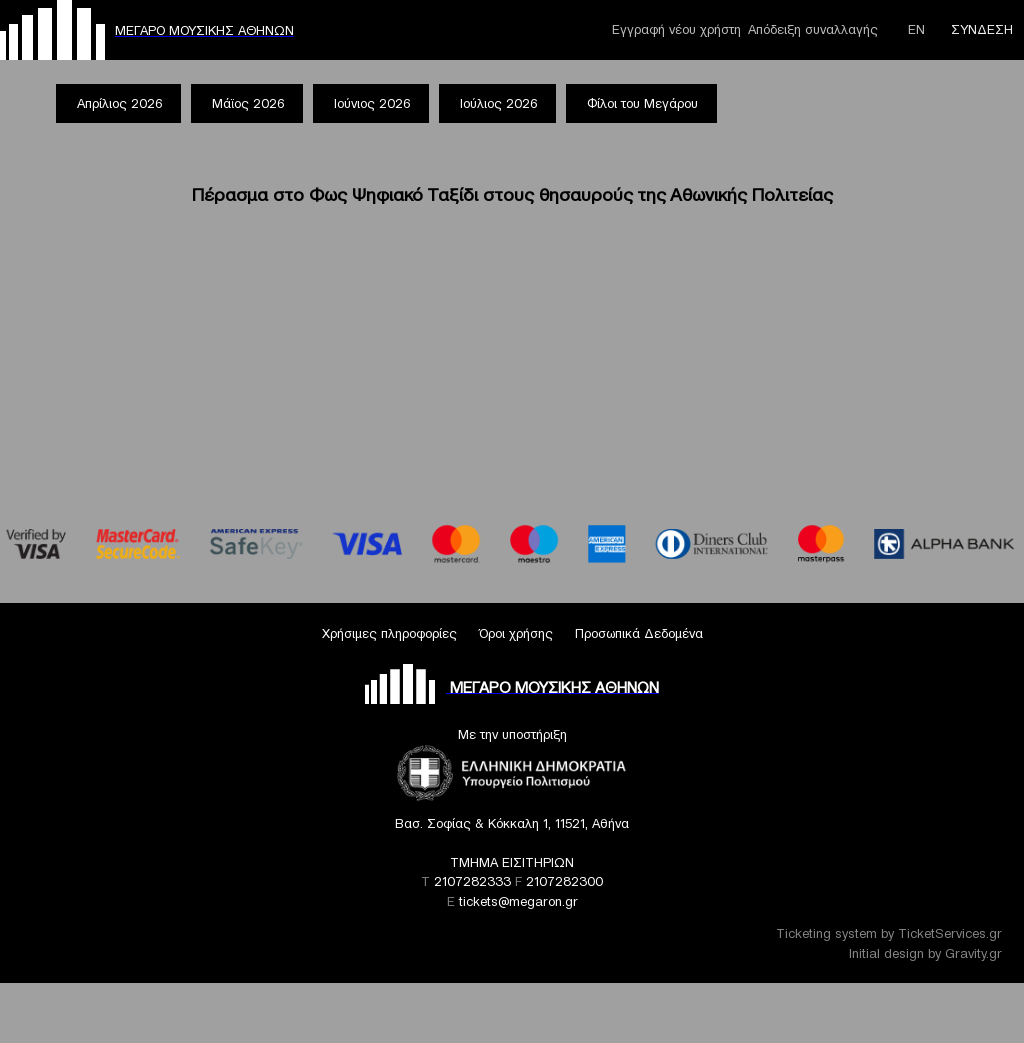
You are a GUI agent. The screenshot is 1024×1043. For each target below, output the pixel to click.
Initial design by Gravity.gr (925, 953)
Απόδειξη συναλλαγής (813, 29)
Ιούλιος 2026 (498, 103)
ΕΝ (916, 29)
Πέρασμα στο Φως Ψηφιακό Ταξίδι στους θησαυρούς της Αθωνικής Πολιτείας (512, 194)
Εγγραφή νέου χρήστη (676, 29)
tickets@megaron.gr (518, 901)
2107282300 (564, 881)
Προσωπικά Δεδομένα (639, 633)
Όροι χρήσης (516, 633)
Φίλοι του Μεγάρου (642, 103)
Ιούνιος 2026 (372, 103)
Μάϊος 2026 (248, 103)
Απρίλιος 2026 (119, 103)
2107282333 (472, 881)
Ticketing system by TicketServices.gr (889, 933)
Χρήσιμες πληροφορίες (389, 633)
